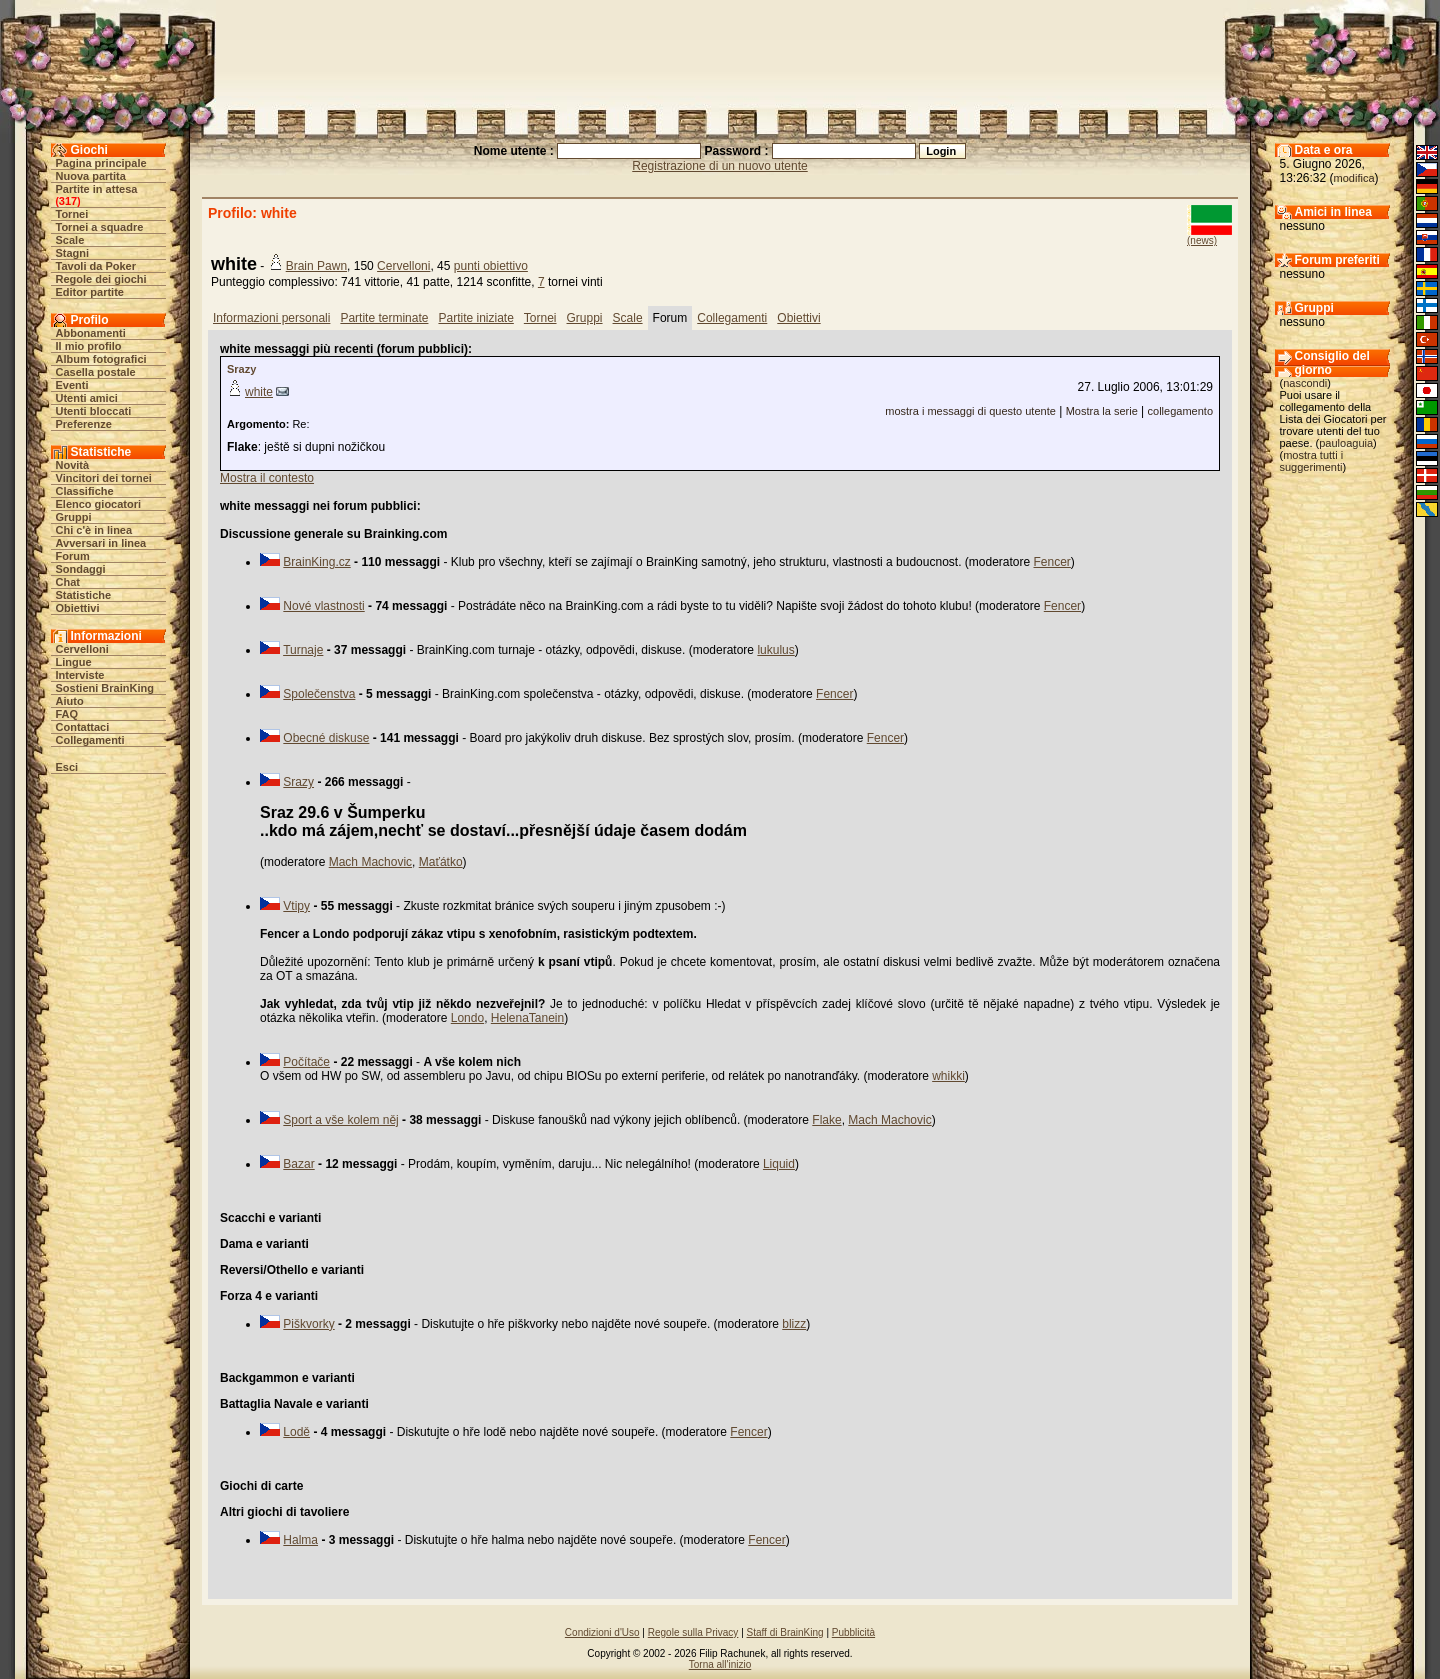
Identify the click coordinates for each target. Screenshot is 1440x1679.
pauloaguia (1346, 443)
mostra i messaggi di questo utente (970, 411)
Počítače (306, 1062)
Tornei (72, 214)
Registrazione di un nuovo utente (719, 166)
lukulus (775, 650)
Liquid (779, 1164)
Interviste (80, 675)
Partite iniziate (475, 318)
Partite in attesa (97, 189)
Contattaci (83, 727)
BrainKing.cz (316, 562)
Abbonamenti (91, 333)
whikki (948, 1076)
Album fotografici (101, 359)
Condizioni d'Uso (602, 1632)
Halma (300, 1540)
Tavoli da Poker (96, 266)
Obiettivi (78, 608)
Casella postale (96, 372)
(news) (1202, 240)
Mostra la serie (1102, 411)
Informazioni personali (271, 318)
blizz (794, 1324)
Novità (73, 465)
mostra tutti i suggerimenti (1312, 461)
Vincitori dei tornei (104, 478)
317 (68, 201)
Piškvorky (308, 1324)
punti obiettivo (491, 266)
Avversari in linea (101, 543)
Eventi (72, 385)
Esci (67, 767)
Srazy (241, 369)
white (259, 392)
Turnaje (303, 650)
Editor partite (90, 292)
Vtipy (296, 906)
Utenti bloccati (94, 411)
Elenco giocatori (99, 504)
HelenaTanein (527, 1018)
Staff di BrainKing (785, 1632)
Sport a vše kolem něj (340, 1120)
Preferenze (84, 424)
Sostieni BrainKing (105, 688)
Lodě (296, 1432)
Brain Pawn (316, 266)
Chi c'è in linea (94, 530)
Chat (68, 582)
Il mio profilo (89, 346)
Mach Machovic (370, 862)
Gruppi (74, 517)
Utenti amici (87, 398)
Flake (826, 1120)
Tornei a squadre (100, 227)
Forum (73, 556)
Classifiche (85, 491)
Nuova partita (91, 176)
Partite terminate (384, 318)
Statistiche (84, 595)
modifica (1354, 178)
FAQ (67, 714)
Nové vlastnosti (323, 606)
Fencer (1052, 562)
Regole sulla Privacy (693, 1632)
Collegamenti (90, 740)
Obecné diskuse (326, 738)
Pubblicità (853, 1632)
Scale (70, 240)
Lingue (74, 662)
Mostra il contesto (267, 478)
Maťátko (441, 862)
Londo (467, 1018)
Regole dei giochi (101, 279)
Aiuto (70, 701)
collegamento (1180, 411)
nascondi (1305, 383)
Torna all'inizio (720, 1664)
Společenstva (319, 694)
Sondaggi (81, 569)
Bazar (298, 1164)
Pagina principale (101, 163)
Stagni (73, 253)
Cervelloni (82, 649)
